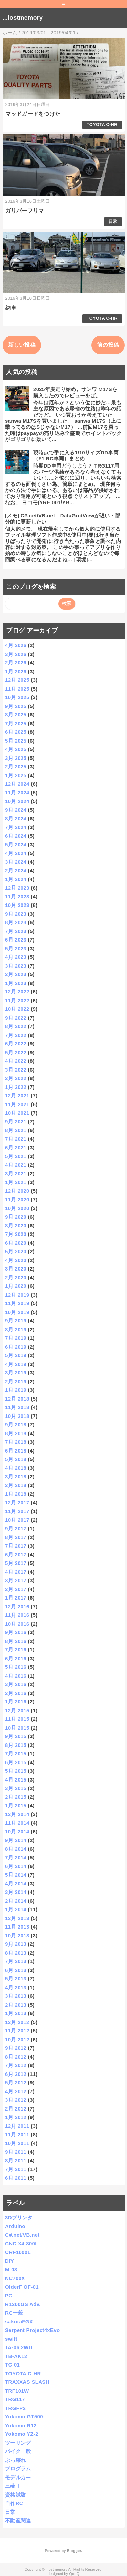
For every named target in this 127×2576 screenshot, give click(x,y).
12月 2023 (17, 888)
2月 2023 (15, 974)
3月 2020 (15, 1269)
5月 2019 (15, 1355)
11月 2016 (17, 1615)
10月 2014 (17, 1831)
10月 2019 (17, 1312)
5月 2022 (15, 1052)
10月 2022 (17, 1009)
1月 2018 (15, 1494)
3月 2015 (15, 1788)
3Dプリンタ (19, 2218)
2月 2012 (15, 2109)
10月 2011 (17, 2143)
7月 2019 (15, 1338)
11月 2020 (17, 1199)
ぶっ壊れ (15, 2460)
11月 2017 (17, 1511)
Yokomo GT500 (24, 2416)
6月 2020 (15, 1243)
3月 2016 (15, 1684)
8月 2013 (15, 1953)
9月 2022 (15, 1018)
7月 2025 (15, 723)
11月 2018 (17, 1407)
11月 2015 (17, 1719)
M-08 (11, 2269)
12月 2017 (17, 1502)
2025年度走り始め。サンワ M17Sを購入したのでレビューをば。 (75, 392)
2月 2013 (15, 2005)
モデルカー (18, 2477)
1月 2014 (15, 1909)
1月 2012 (15, 2117)
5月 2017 (15, 1563)
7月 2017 (15, 1546)
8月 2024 (15, 818)
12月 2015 (17, 1710)
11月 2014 (17, 1823)
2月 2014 (15, 1901)
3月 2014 (15, 1892)
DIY (9, 2261)
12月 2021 (17, 1095)
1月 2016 (15, 1701)
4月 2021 (15, 1165)
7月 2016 (15, 1649)
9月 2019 (15, 1320)
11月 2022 (17, 1000)
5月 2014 (15, 1875)
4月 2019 (15, 1364)
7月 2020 (15, 1234)
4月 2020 (15, 1260)
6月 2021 (15, 1147)
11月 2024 (17, 793)
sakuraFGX (19, 2321)
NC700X (15, 2278)
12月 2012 (17, 2022)
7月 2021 (15, 1139)
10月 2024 (17, 801)
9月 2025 (15, 706)
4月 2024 (15, 853)
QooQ (74, 2574)
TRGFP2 (15, 2408)
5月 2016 (15, 1667)
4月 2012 (15, 2091)
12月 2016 (17, 1606)
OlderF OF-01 (22, 2287)
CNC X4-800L (21, 2243)
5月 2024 (15, 844)
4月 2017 (15, 1572)
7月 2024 (15, 827)
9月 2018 (15, 1424)
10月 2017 (17, 1520)
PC (8, 2295)
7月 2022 (15, 1035)
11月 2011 (17, 2134)
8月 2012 (15, 2057)
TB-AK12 (16, 2356)
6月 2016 (15, 1658)
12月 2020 (17, 1191)
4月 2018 (15, 1468)
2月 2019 (15, 1381)
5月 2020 (15, 1251)
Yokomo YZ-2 (21, 2434)
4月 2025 (15, 749)
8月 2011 (15, 2160)
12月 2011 (17, 2126)
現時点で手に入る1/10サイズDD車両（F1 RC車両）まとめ (76, 455)
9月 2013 (15, 1944)
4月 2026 (15, 645)
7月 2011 (15, 2169)
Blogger (74, 2550)
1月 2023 (15, 983)
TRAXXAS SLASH (27, 2382)
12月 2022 (17, 991)
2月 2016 (15, 1693)
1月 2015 (15, 1805)
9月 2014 (15, 1840)
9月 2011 (15, 2152)
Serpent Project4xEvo (32, 2330)
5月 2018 (15, 1459)
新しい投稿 (22, 345)
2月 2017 (15, 1589)
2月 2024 (15, 870)
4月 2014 (15, 1883)
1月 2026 (15, 671)
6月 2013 (15, 1970)
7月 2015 (15, 1753)
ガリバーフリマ (24, 211)
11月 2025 (17, 689)
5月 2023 (15, 948)
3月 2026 (15, 654)
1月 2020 (15, 1286)
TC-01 (12, 2365)
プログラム (18, 2468)
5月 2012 (15, 2082)
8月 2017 (15, 1537)
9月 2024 (15, 810)
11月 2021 (17, 1104)
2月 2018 (15, 1485)
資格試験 (15, 2495)
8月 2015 (15, 1745)
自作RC (14, 2503)
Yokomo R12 (21, 2425)
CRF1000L (18, 2252)
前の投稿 (108, 345)
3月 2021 (15, 1173)
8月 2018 (15, 1433)
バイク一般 (18, 2451)
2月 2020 (15, 1277)
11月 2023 (17, 896)
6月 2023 (15, 940)
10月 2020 (17, 1208)
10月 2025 (17, 697)
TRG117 (15, 2399)
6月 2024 (15, 836)
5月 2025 (15, 741)
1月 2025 (15, 775)
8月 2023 (15, 922)
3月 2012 (15, 2100)
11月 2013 (17, 1927)
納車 (11, 308)
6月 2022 (15, 1043)
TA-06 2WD (19, 2347)
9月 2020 (15, 1217)
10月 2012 (17, 2039)
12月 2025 (17, 680)
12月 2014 (17, 1814)
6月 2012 (15, 2074)
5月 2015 (15, 1771)
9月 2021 (15, 1122)
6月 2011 (15, 2178)
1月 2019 (15, 1390)
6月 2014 (15, 1866)
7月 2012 (15, 2065)
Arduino (15, 2226)
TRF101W (17, 2391)
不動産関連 (18, 2520)
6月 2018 (15, 1451)
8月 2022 (15, 1026)
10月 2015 (17, 1728)
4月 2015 (15, 1780)
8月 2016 (15, 1641)
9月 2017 (15, 1528)
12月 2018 (17, 1399)
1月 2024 (15, 879)
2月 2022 (15, 1078)
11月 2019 (17, 1303)
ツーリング (18, 2443)
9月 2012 (15, 2048)
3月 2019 (15, 1372)
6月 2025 (15, 732)
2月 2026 (15, 662)
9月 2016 (15, 1632)
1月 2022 (15, 1087)
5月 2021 (15, 1156)
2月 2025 (15, 766)
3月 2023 (15, 966)
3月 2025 (15, 758)
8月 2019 (15, 1329)
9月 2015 (15, 1736)
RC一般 (14, 2313)
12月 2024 (17, 784)
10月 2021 (17, 1113)
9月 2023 (15, 914)
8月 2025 (15, 714)
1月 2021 (15, 1182)
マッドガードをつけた (33, 114)
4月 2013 (15, 1987)
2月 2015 (15, 1797)
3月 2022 (15, 1070)
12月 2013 (17, 1918)
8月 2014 (15, 1849)
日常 (113, 221)
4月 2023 (15, 957)
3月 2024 (15, 862)
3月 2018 (15, 1476)
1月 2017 (15, 1598)
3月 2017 (15, 1580)
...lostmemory (23, 17)
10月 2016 (17, 1624)
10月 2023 (17, 905)
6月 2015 (15, 1762)
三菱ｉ (13, 2486)
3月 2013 (15, 1996)
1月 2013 (15, 2013)
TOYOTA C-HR (102, 124)
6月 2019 (15, 1347)
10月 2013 (17, 1935)
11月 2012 (17, 2030)
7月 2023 (15, 931)
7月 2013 (15, 1961)
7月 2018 (15, 1442)
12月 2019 (17, 1295)
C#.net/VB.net (22, 2235)
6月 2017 (15, 1554)
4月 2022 (15, 1061)
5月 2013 (15, 1978)
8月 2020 (15, 1225)
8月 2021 (15, 1130)
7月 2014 (15, 1857)
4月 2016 (15, 1676)
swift (11, 2339)
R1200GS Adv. (23, 2304)
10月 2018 (17, 1416)
